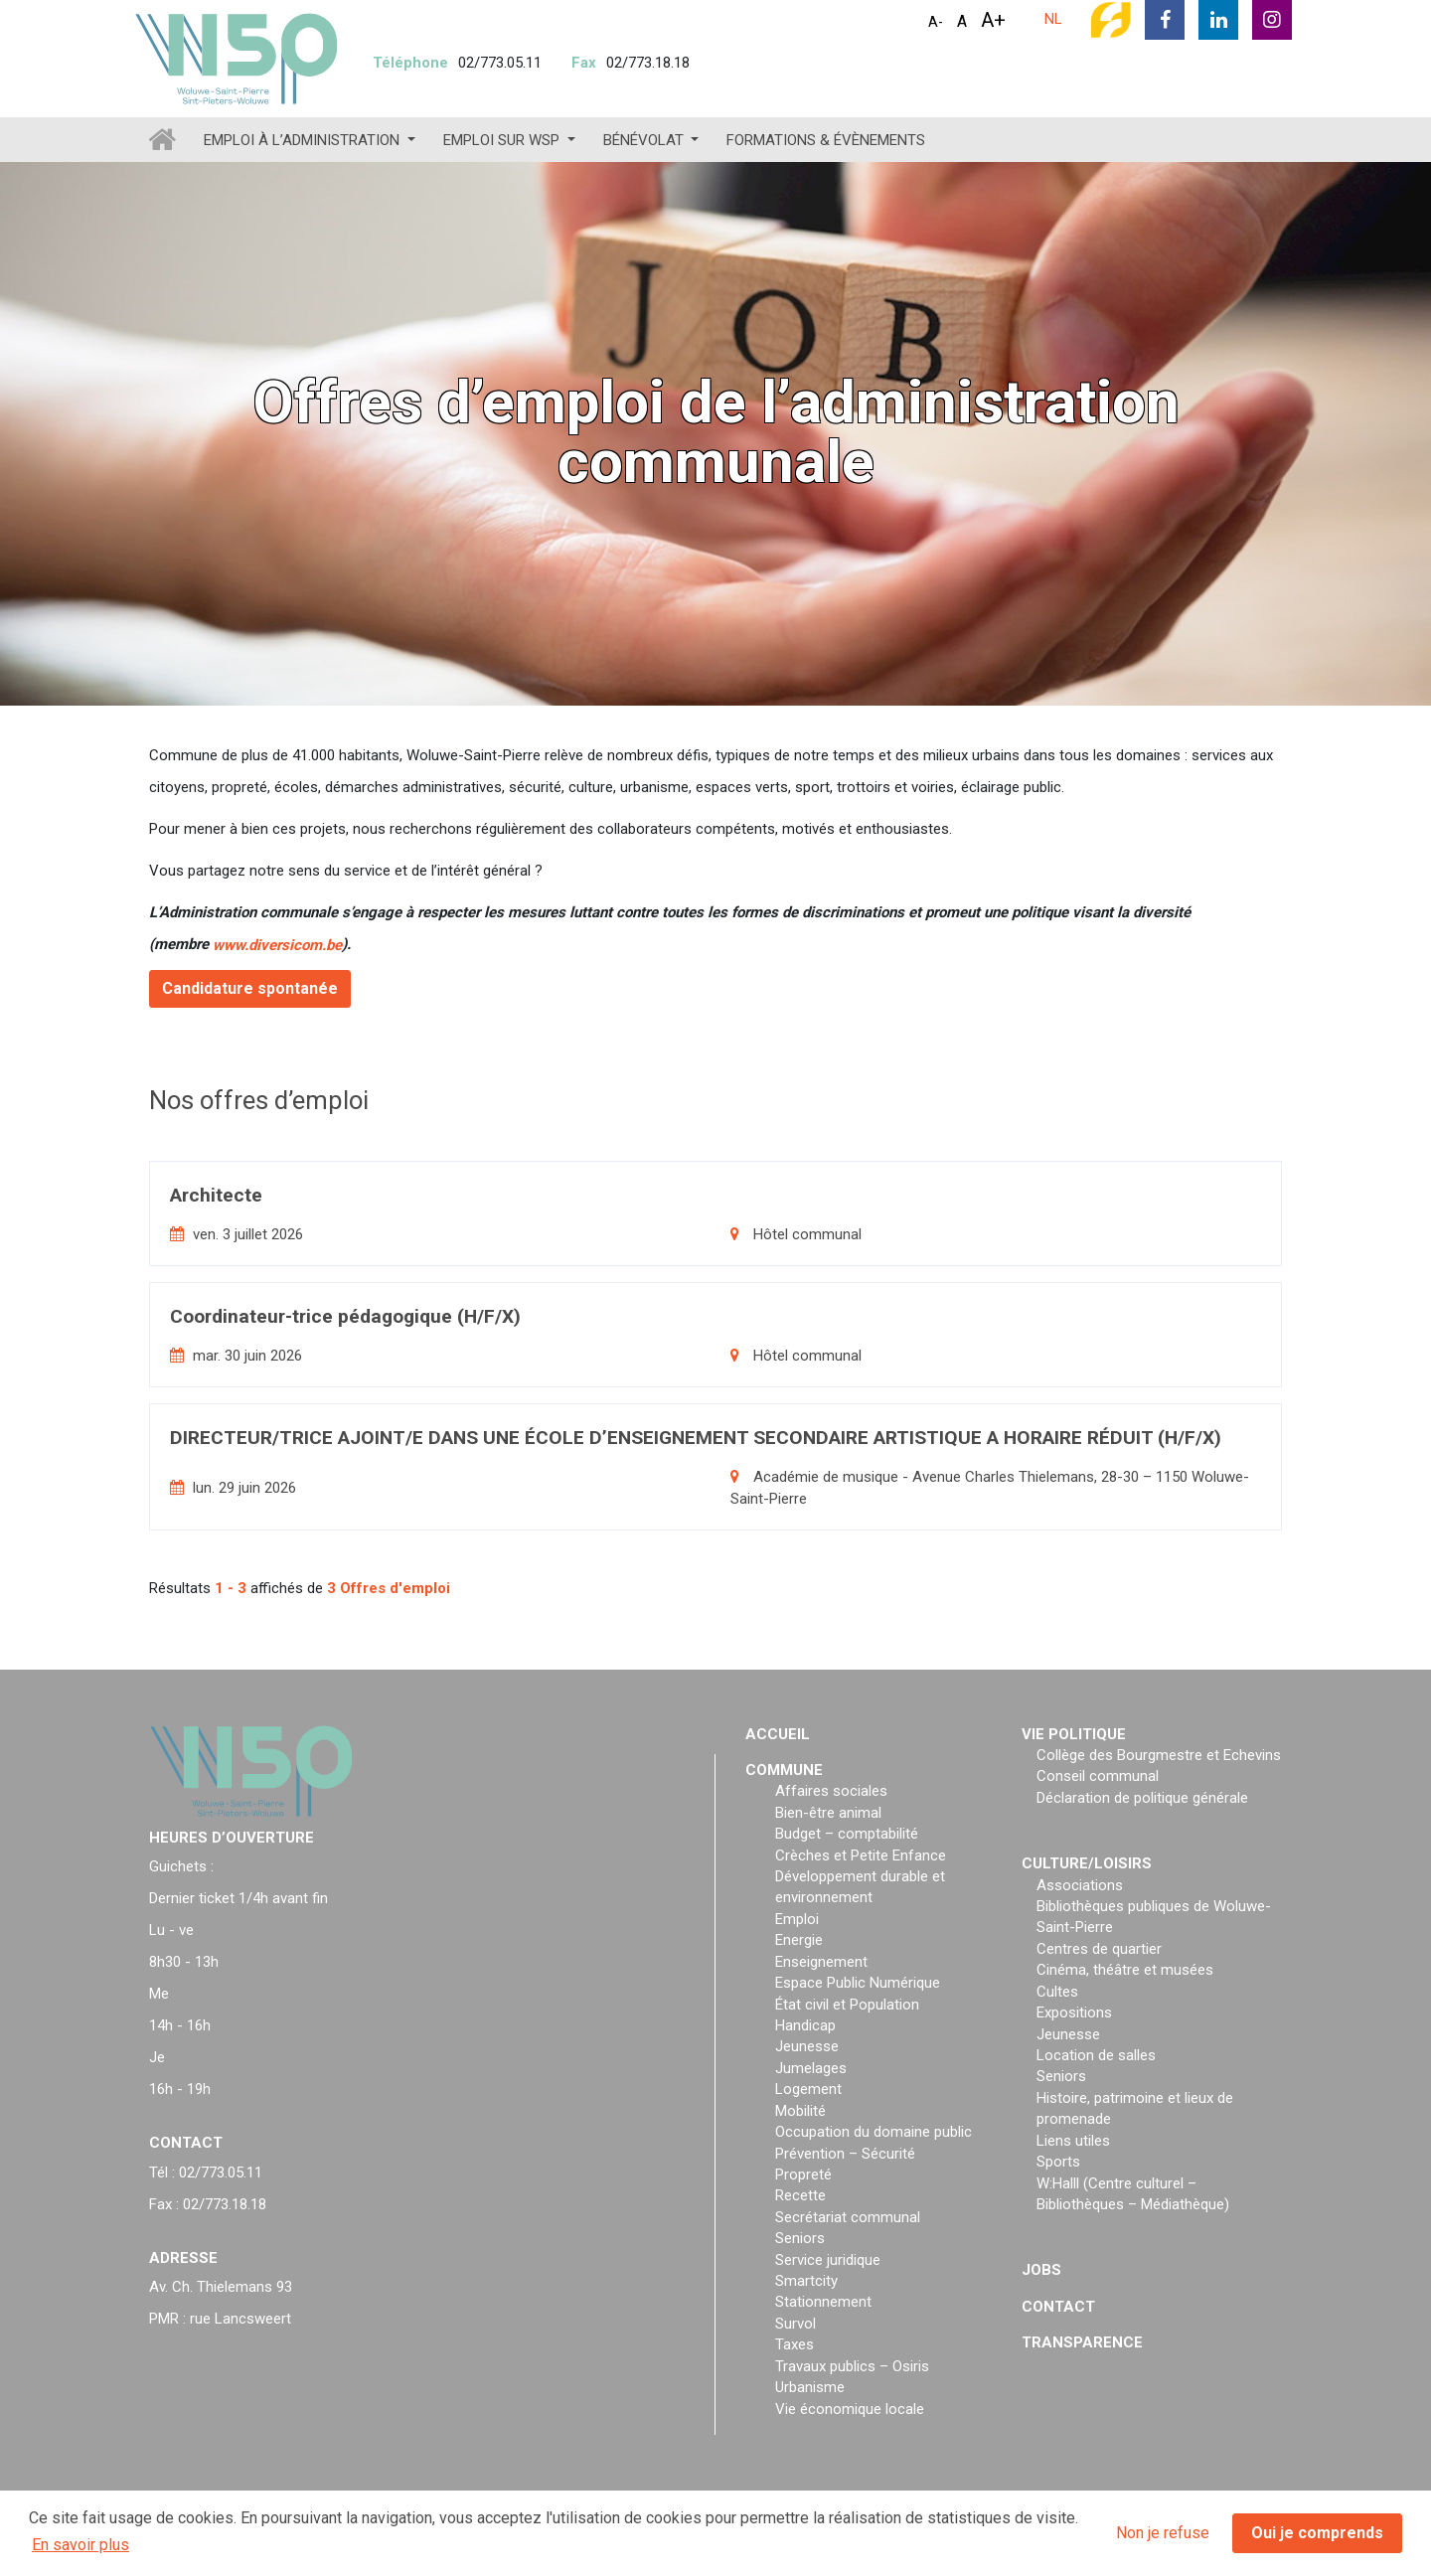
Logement (808, 2089)
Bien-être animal (828, 1813)
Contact (1058, 2307)
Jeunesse (807, 2046)
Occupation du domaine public (873, 2132)
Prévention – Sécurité (845, 2154)
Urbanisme (810, 2387)
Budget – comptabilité (846, 1834)
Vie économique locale (849, 2409)
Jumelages (811, 2068)
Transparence (1082, 2342)
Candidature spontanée (250, 988)
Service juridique (827, 2260)
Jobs (1041, 2270)
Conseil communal (1097, 1776)
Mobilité (800, 2111)
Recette (800, 2195)
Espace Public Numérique (857, 1983)
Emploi (797, 1919)
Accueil (777, 1734)
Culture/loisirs (1087, 1863)
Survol (795, 2324)
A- (935, 22)
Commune (784, 1770)
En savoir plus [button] (80, 2544)
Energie (799, 1940)
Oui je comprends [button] (1317, 2532)
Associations (1079, 1885)
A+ (993, 20)
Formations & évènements (825, 140)
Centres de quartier (1099, 1949)
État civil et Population (847, 2004)
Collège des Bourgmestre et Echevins (1158, 1755)
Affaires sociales (831, 1791)
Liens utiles (1073, 2141)
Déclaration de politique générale (1142, 1798)
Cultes (1057, 1992)
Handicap (805, 2025)
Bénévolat (645, 140)
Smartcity (806, 2281)
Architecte (216, 1195)
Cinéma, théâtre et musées (1124, 1970)
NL (1053, 19)
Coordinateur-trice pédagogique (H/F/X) (345, 1316)
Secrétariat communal (847, 2217)
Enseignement (821, 1962)
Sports (1058, 2162)
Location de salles (1096, 2055)
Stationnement (823, 2302)
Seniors (800, 2238)
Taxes (794, 2344)
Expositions (1074, 2012)
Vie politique (1074, 1734)
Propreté (803, 2174)
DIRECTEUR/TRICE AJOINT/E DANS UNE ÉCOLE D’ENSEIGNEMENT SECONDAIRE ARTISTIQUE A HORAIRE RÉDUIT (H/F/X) (695, 1437)
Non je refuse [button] (1162, 2532)
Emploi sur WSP (503, 140)
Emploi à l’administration (303, 140)
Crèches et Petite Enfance (860, 1855)
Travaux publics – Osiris (852, 2366)
